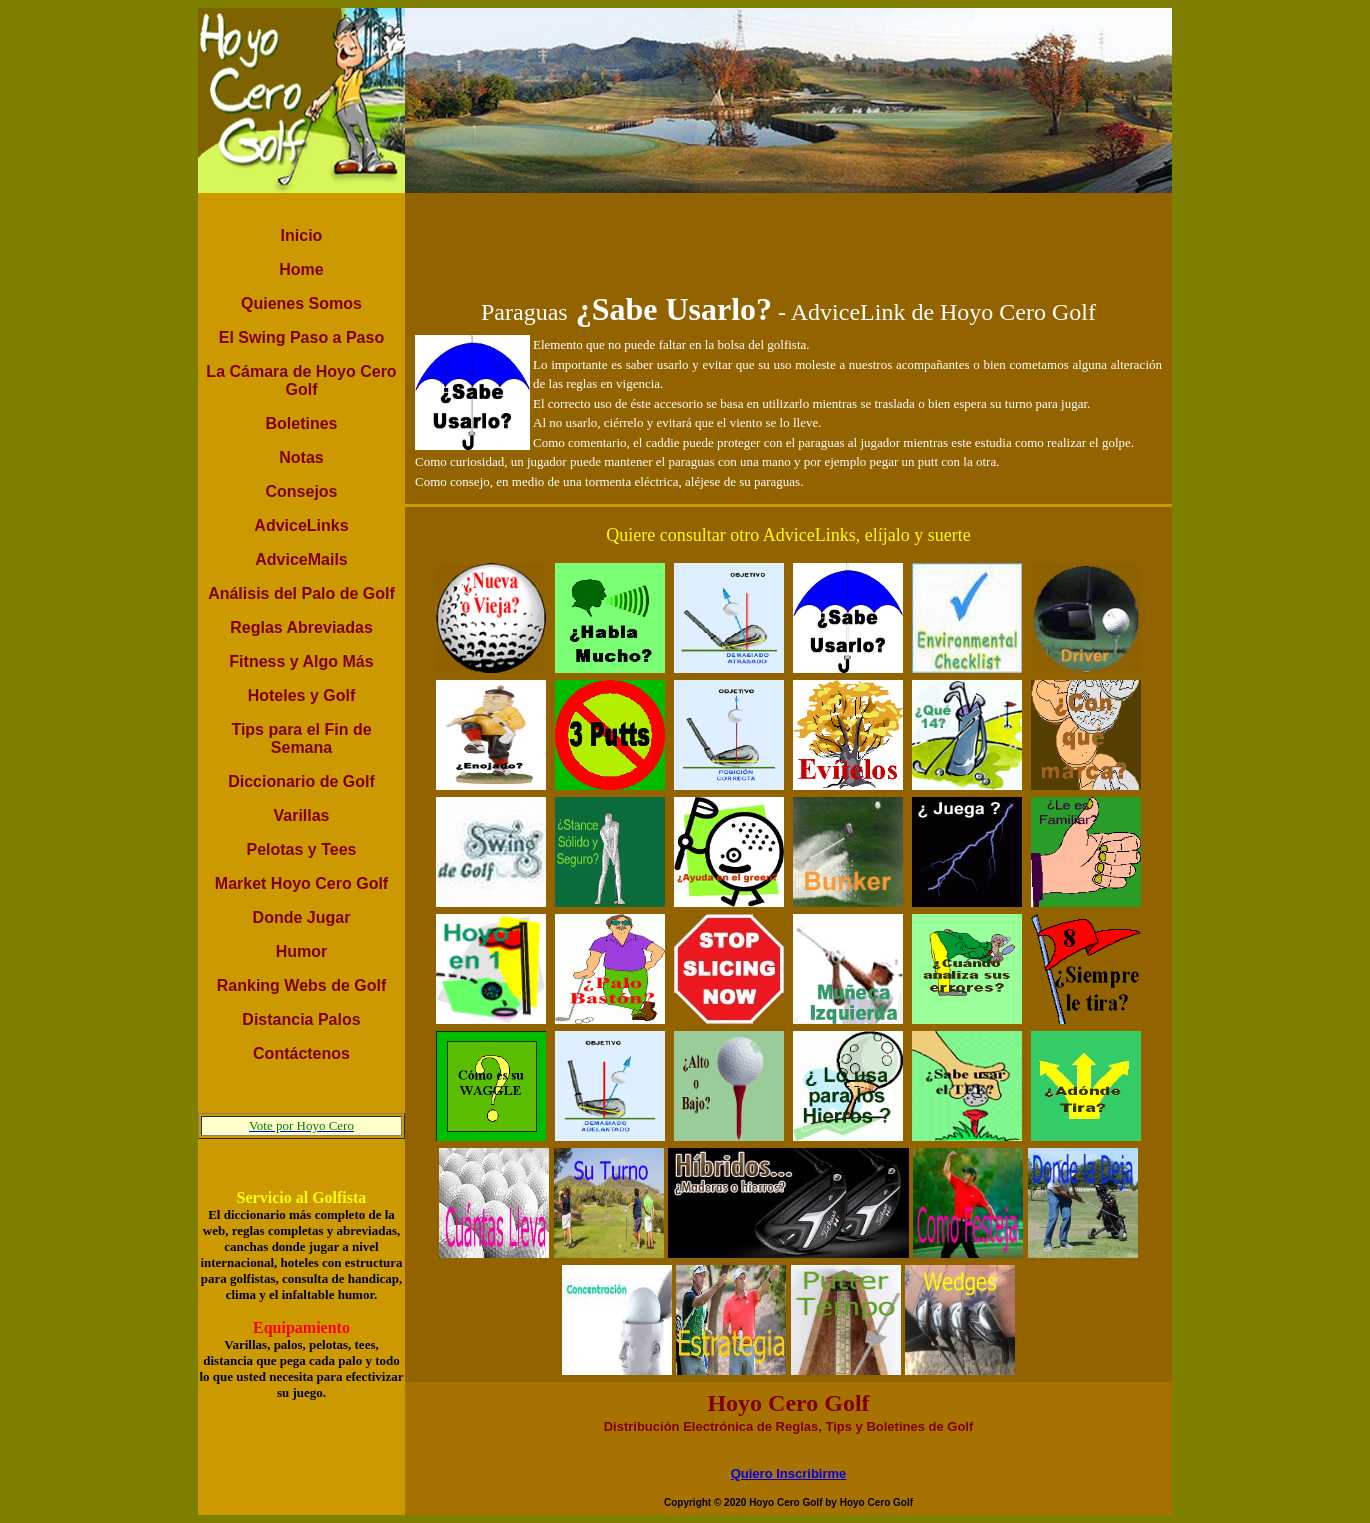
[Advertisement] (789, 238)
